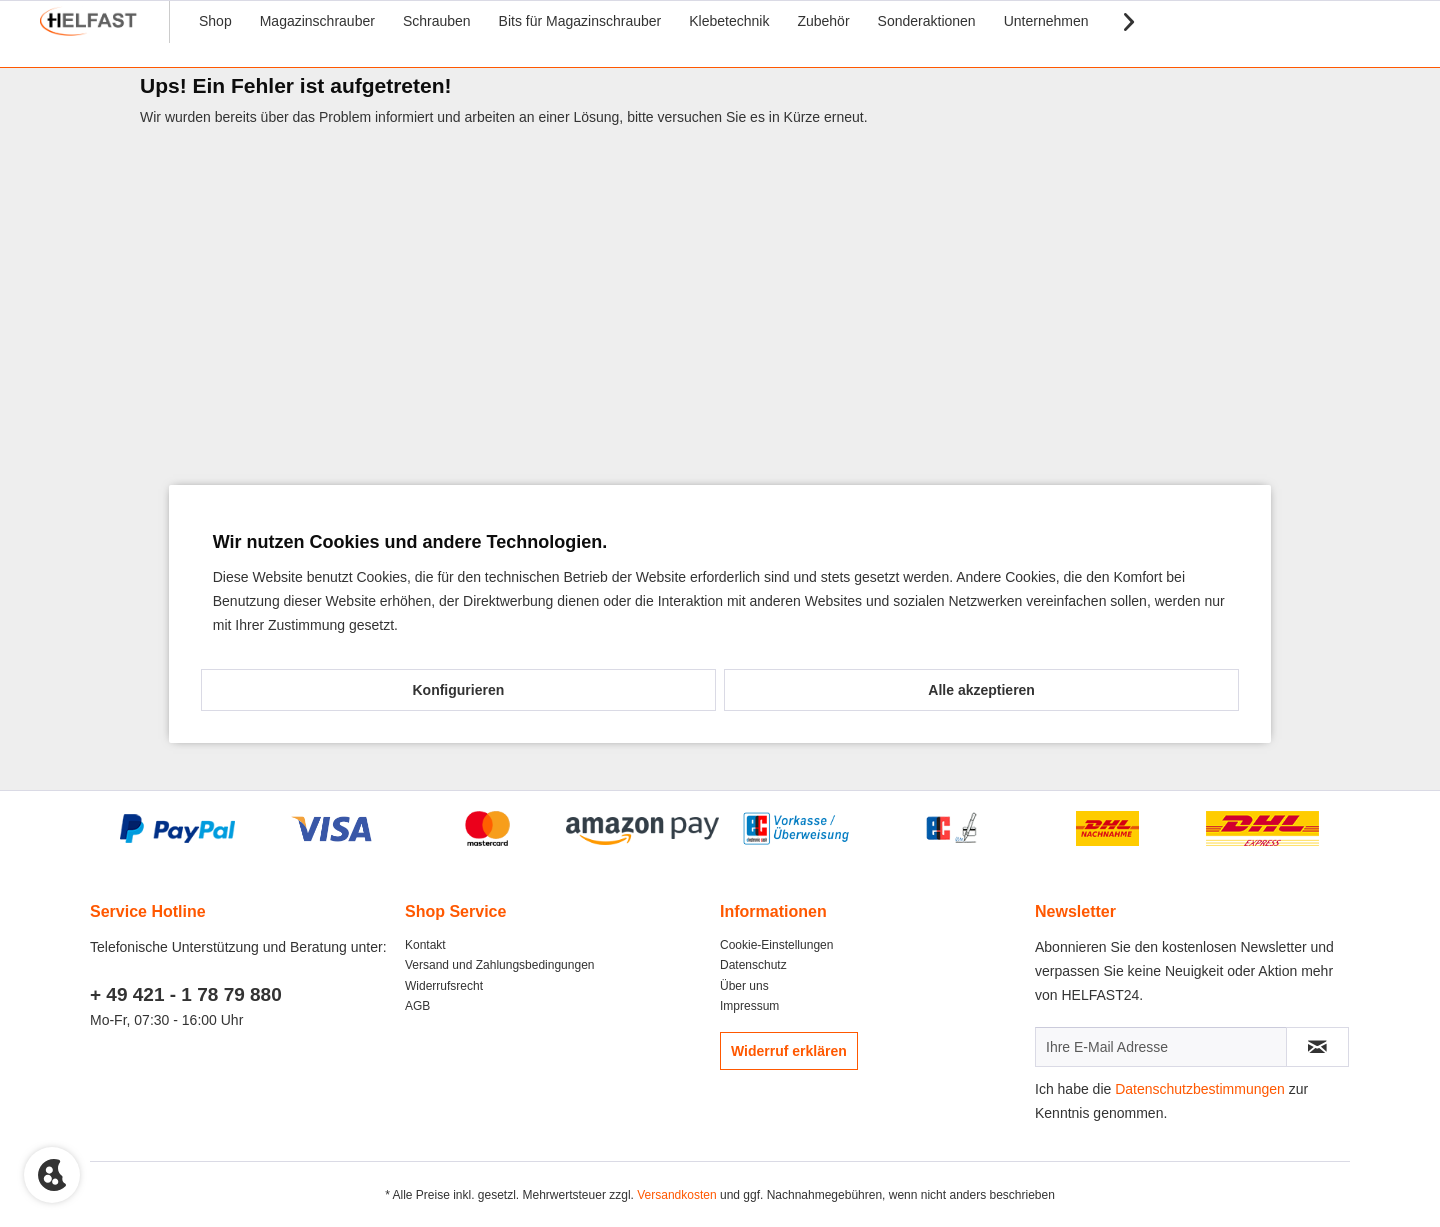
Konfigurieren (458, 690)
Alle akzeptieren (981, 690)
